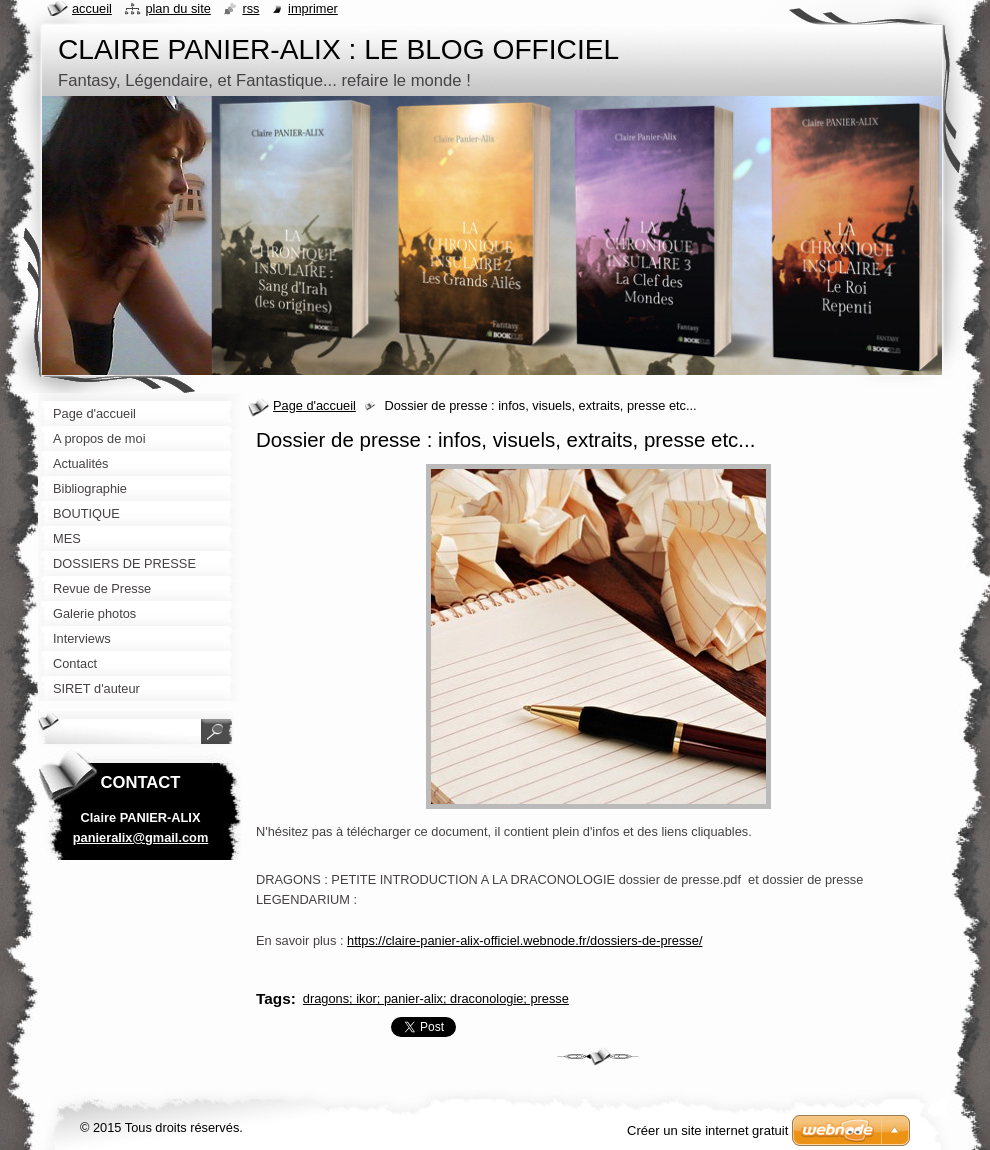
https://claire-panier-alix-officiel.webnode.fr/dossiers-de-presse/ (524, 940)
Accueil (92, 8)
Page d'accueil (314, 405)
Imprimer (313, 8)
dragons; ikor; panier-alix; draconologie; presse (436, 998)
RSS (250, 8)
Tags (273, 998)
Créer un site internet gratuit (707, 1130)
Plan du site (177, 8)
